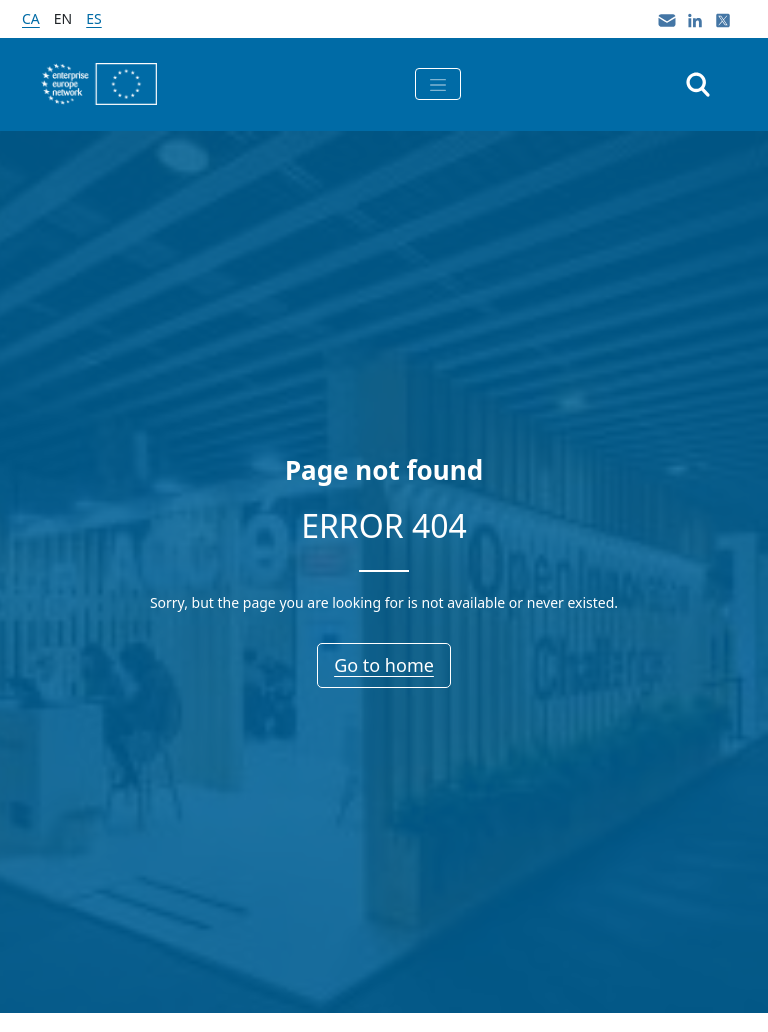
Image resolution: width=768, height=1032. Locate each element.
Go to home (384, 665)
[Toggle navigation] (438, 84)
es (93, 18)
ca (31, 18)
